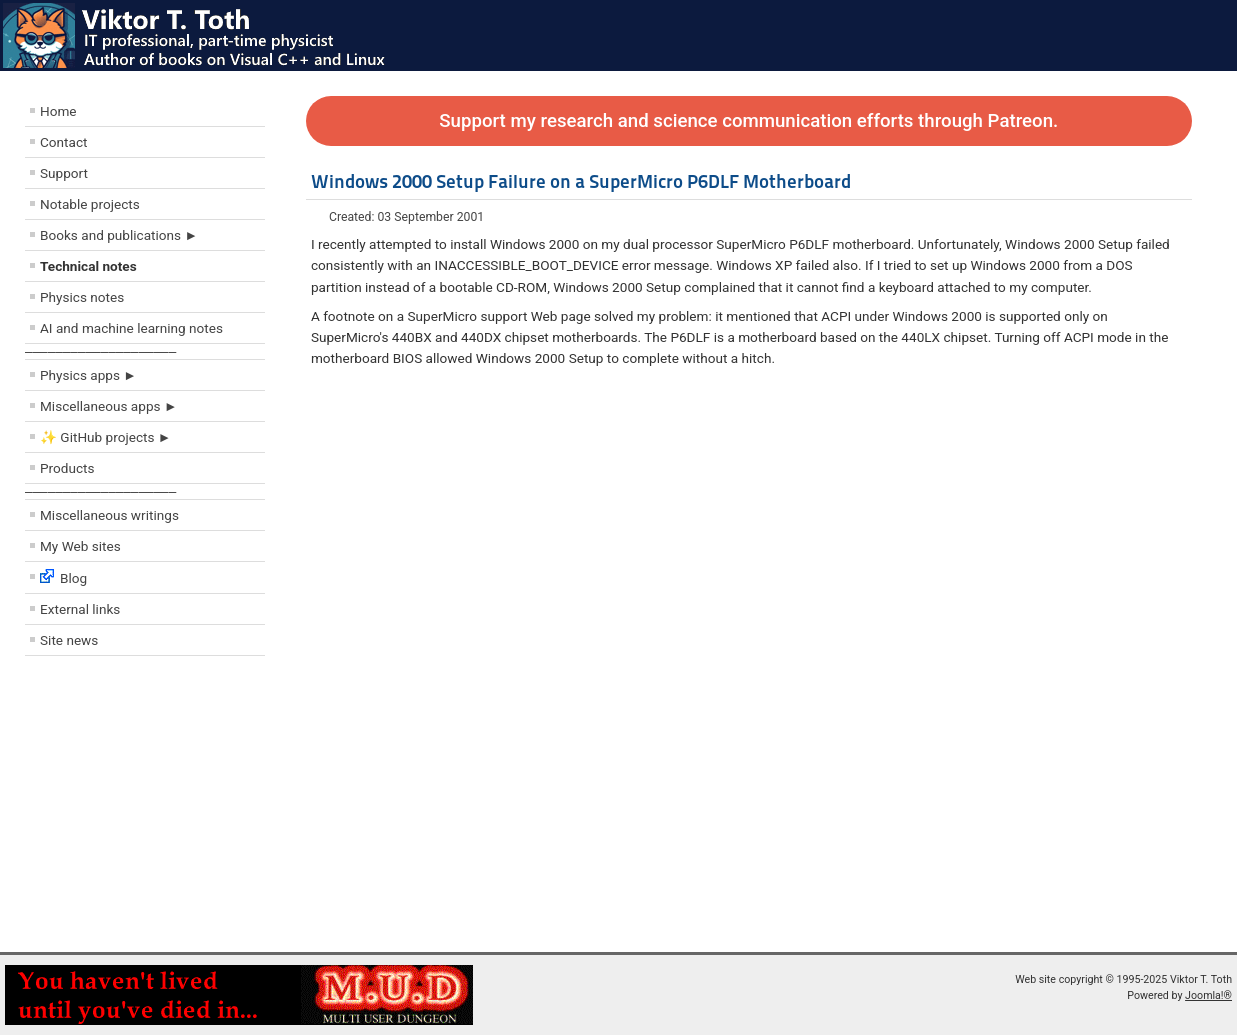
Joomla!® (1208, 995)
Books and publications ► (119, 235)
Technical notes (88, 266)
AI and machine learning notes (131, 328)
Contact (64, 142)
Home (58, 111)
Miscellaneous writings (109, 515)
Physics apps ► (88, 375)
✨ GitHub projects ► (105, 437)
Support (64, 173)
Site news (69, 640)
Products (67, 468)
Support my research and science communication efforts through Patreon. (748, 121)
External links (80, 609)
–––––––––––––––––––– (100, 351)
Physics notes (82, 297)
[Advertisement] (145, 809)
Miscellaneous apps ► (108, 406)
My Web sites (80, 546)
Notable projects (90, 204)
